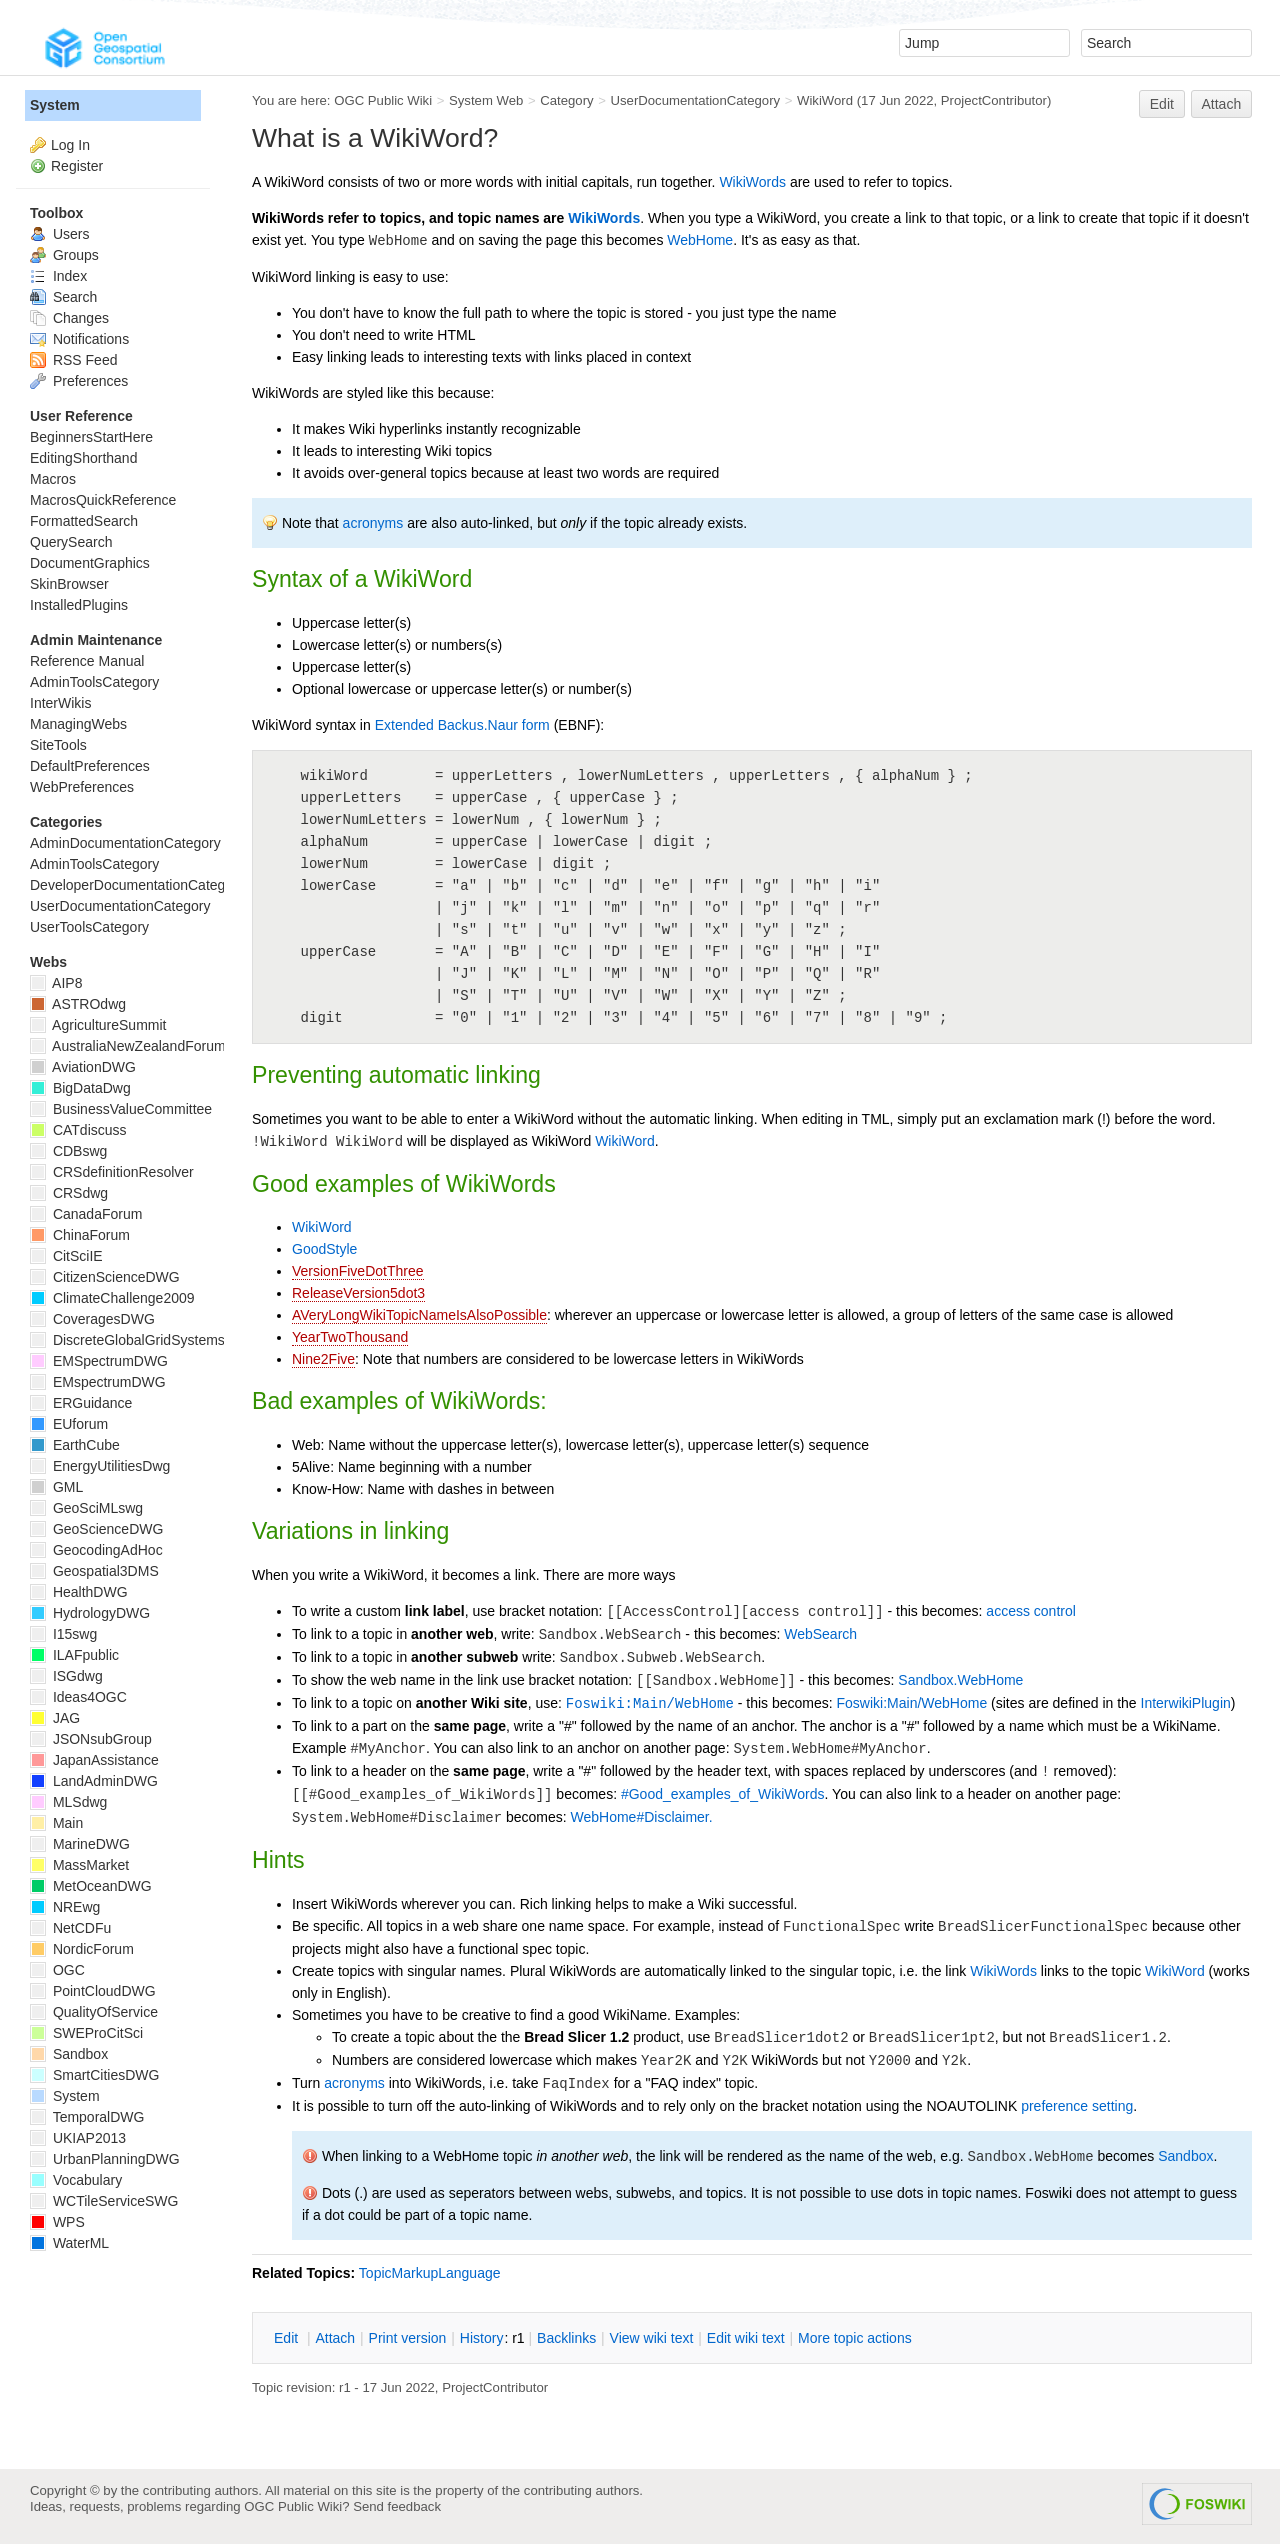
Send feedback (397, 2506)
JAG (55, 1718)
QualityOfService (94, 2012)
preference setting (1077, 2106)
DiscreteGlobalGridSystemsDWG (144, 1340)
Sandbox (1185, 2156)
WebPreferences (82, 787)
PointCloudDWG (93, 1991)
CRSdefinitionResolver (112, 1172)
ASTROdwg (78, 1004)
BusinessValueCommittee (121, 1109)
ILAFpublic (74, 1655)
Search (63, 297)
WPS (57, 2222)
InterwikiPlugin (1186, 1703)
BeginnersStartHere (91, 437)
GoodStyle (324, 1249)
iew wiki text (652, 2338)
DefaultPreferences (90, 766)
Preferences (79, 381)
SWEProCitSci (86, 2033)
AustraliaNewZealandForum (128, 1046)
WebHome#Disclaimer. (642, 1817)
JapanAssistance (94, 1760)
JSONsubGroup (91, 1739)
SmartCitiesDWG (94, 2075)
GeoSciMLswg (86, 1508)
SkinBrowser (69, 584)
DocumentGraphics (90, 563)
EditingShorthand (83, 458)
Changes (69, 318)
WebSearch (820, 1634)
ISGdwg (66, 1676)
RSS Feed (73, 360)
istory (482, 2338)
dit (288, 2338)
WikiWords (752, 182)
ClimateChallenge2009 (112, 1298)
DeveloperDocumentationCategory (137, 885)
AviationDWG (83, 1067)
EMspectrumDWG (98, 1382)
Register (77, 166)
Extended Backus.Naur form (462, 725)
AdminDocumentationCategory (125, 843)
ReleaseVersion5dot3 (358, 1293)
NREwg (65, 1907)
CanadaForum (86, 1214)
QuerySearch (71, 542)
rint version (408, 2338)
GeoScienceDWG (96, 1529)
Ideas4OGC (78, 1697)
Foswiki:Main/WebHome (650, 1704)
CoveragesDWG (92, 1319)
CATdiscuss (78, 1130)
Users (59, 234)
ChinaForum (80, 1235)
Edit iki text (746, 2338)
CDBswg (68, 1151)
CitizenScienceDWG (105, 1277)
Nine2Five (323, 1359)
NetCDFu (70, 1928)
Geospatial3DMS (94, 1571)
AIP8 (56, 983)
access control (1030, 1611)
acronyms (373, 523)
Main (56, 1823)
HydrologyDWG (90, 1613)
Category (566, 100)
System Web (486, 100)
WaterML (69, 2243)
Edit (1162, 104)
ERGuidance (81, 1403)
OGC (57, 1970)
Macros (53, 479)
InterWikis (60, 703)
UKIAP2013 (78, 2138)
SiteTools (58, 745)
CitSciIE (66, 1256)
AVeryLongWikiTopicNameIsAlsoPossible (419, 1315)
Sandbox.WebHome (960, 1680)
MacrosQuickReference (103, 500)
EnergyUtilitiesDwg (100, 1466)
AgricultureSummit (98, 1025)
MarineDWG (80, 1844)
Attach (1222, 104)
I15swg (63, 1634)
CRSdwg (69, 1193)
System (55, 105)
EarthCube (75, 1445)
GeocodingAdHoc (96, 1550)
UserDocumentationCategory (695, 100)
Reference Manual (87, 661)
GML (56, 1487)
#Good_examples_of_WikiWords (723, 1794)
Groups (64, 255)
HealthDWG (79, 1592)
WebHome (700, 240)
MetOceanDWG (91, 1886)
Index (58, 276)
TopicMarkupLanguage (430, 2273)
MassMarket (79, 1865)
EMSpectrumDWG (99, 1361)
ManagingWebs (78, 724)
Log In (70, 145)
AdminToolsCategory (94, 682)
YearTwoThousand (350, 1337)
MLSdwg (68, 1802)
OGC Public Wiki (383, 100)
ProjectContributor (994, 100)
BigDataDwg (80, 1088)
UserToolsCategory (89, 927)
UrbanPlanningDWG (105, 2159)
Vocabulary (76, 2180)
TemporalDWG (87, 2117)
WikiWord (825, 100)
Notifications (79, 339)
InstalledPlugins (79, 605)
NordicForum (82, 1949)
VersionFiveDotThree (358, 1271)
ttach (335, 2338)
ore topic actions (855, 2338)
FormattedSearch (84, 521)
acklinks (566, 2338)
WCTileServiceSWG (104, 2201)
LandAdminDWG (94, 1781)
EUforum (69, 1424)
